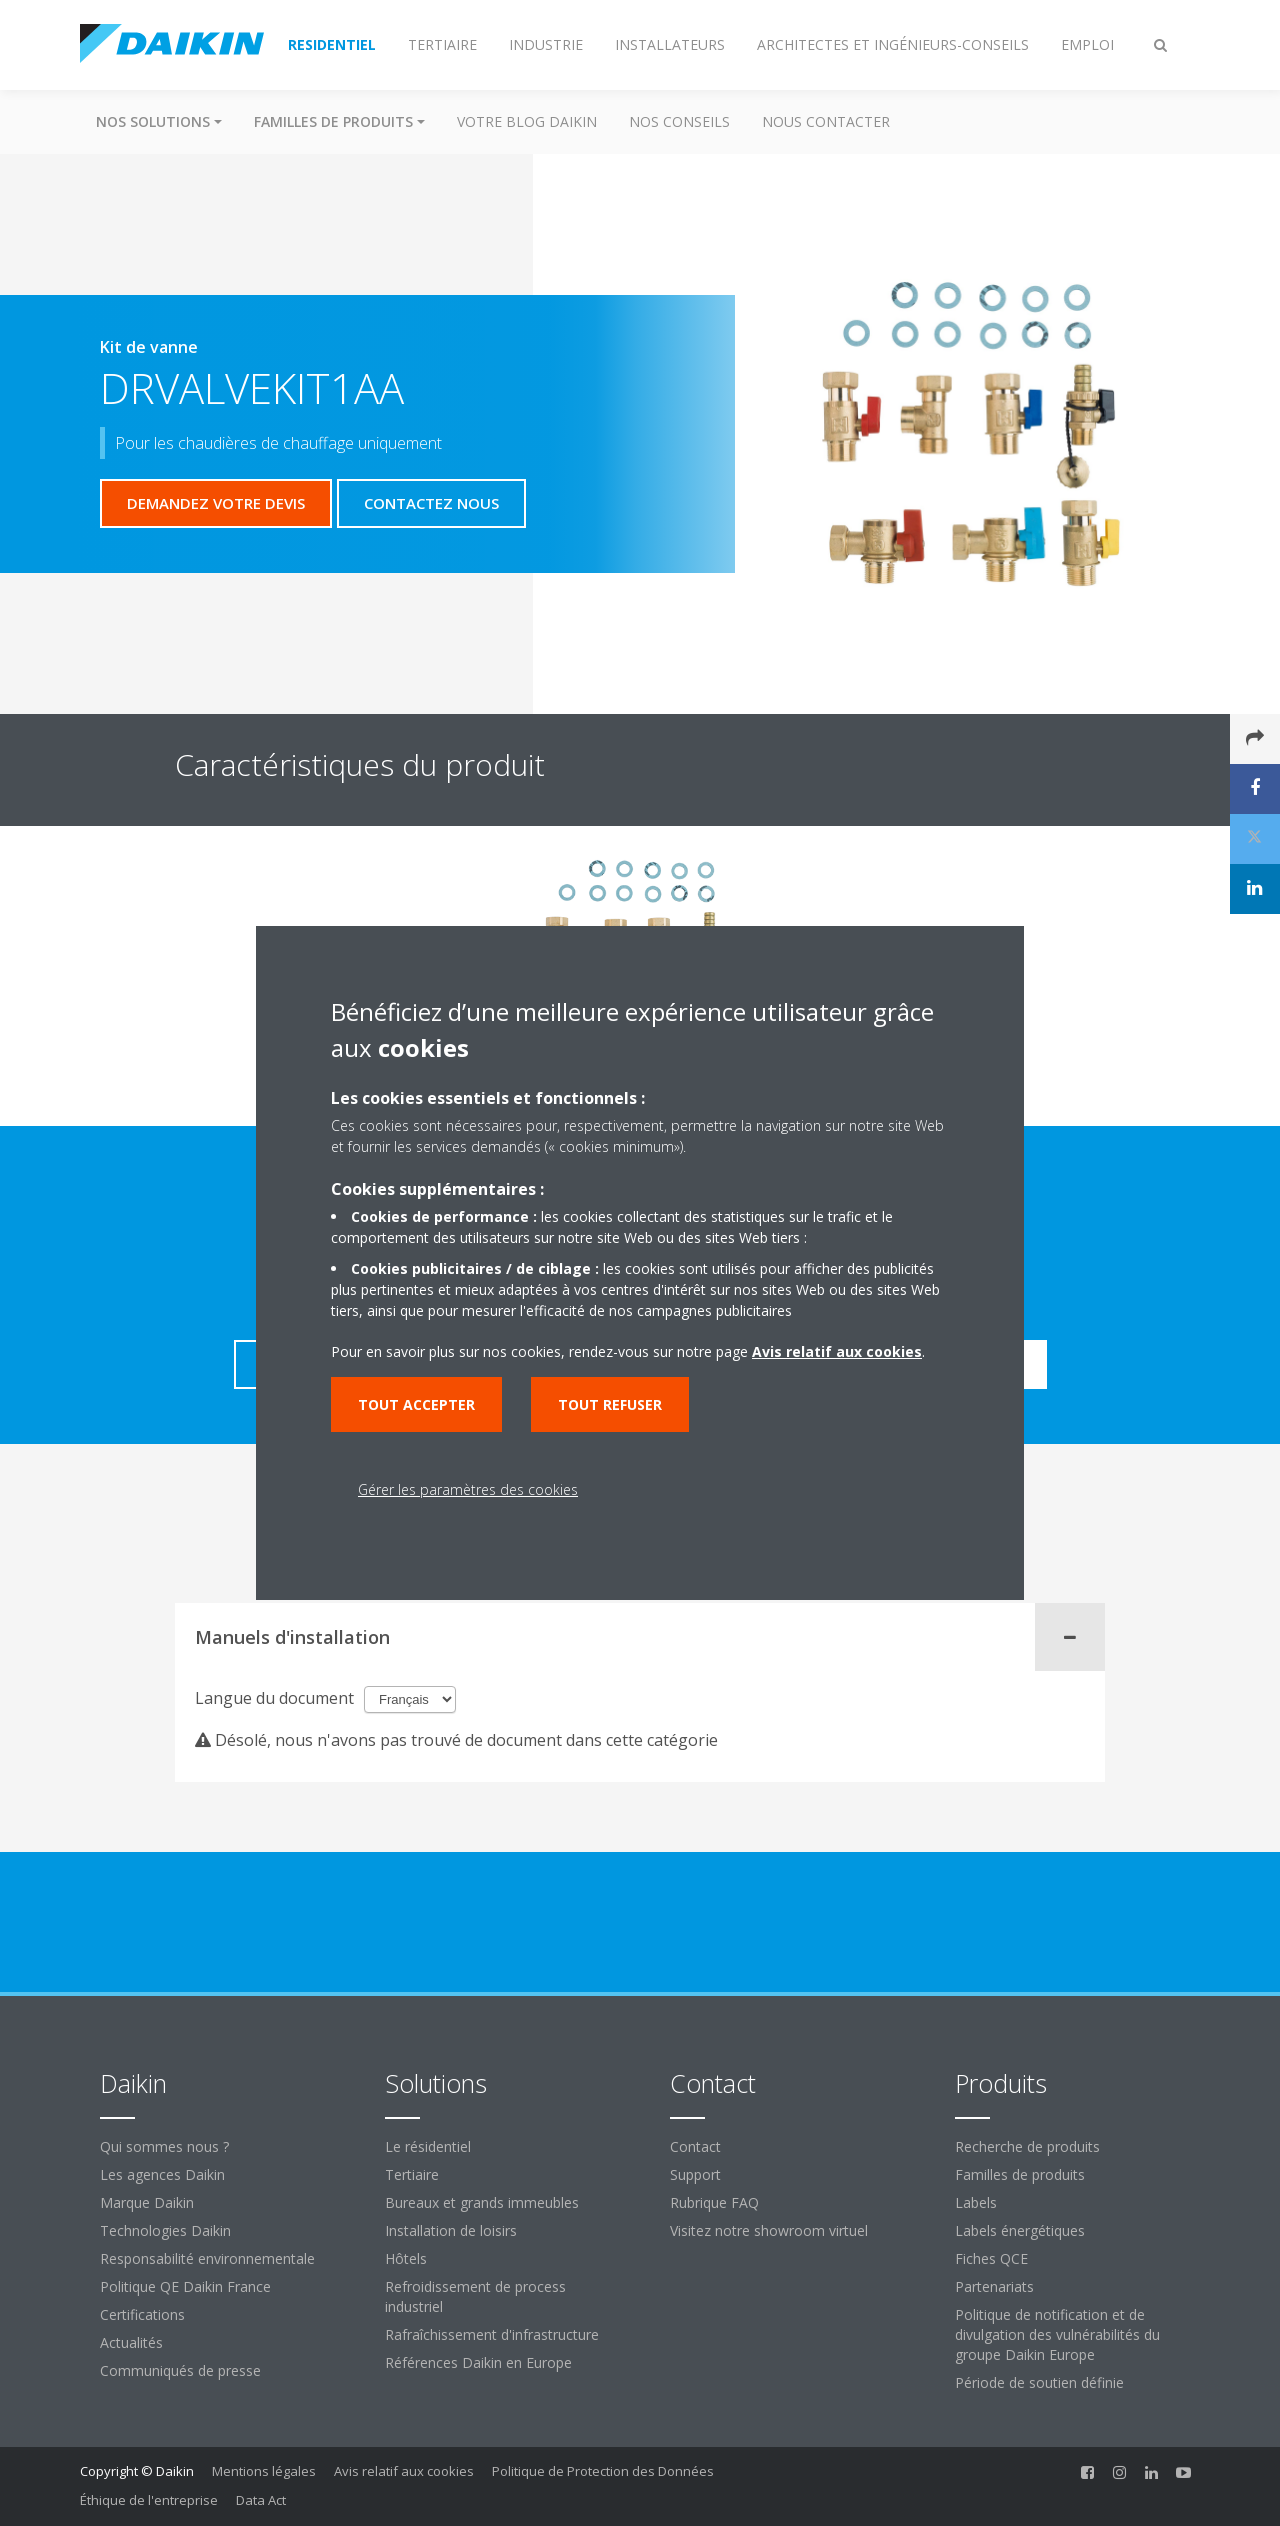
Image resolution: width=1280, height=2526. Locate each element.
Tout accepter (416, 1404)
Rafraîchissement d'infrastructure (492, 2334)
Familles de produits (1020, 2174)
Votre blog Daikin (527, 121)
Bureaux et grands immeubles (482, 2202)
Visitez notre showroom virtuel (769, 2230)
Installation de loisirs (451, 2230)
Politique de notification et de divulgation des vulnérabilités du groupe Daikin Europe (1057, 2334)
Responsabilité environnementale (207, 2258)
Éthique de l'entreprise (149, 2500)
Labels (976, 2202)
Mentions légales (264, 2471)
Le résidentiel (428, 2146)
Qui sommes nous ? (164, 2146)
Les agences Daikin (162, 2174)
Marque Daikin (147, 2202)
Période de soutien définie (1039, 2382)
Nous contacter (826, 121)
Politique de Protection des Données (603, 2471)
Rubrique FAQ (714, 2202)
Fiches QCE (991, 2258)
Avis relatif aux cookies (404, 2471)
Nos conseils (679, 121)
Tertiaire (412, 2174)
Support (695, 2174)
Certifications (142, 2314)
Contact (695, 2146)
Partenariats (994, 2286)
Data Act (261, 2500)
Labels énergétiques (1020, 2230)
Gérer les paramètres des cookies (468, 1489)
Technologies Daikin (165, 2230)
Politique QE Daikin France (185, 2286)
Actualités (131, 2342)
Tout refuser (610, 1404)
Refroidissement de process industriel (475, 2296)
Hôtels (406, 2258)
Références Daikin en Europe (478, 2362)
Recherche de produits (1027, 2146)
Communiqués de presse (180, 2370)
